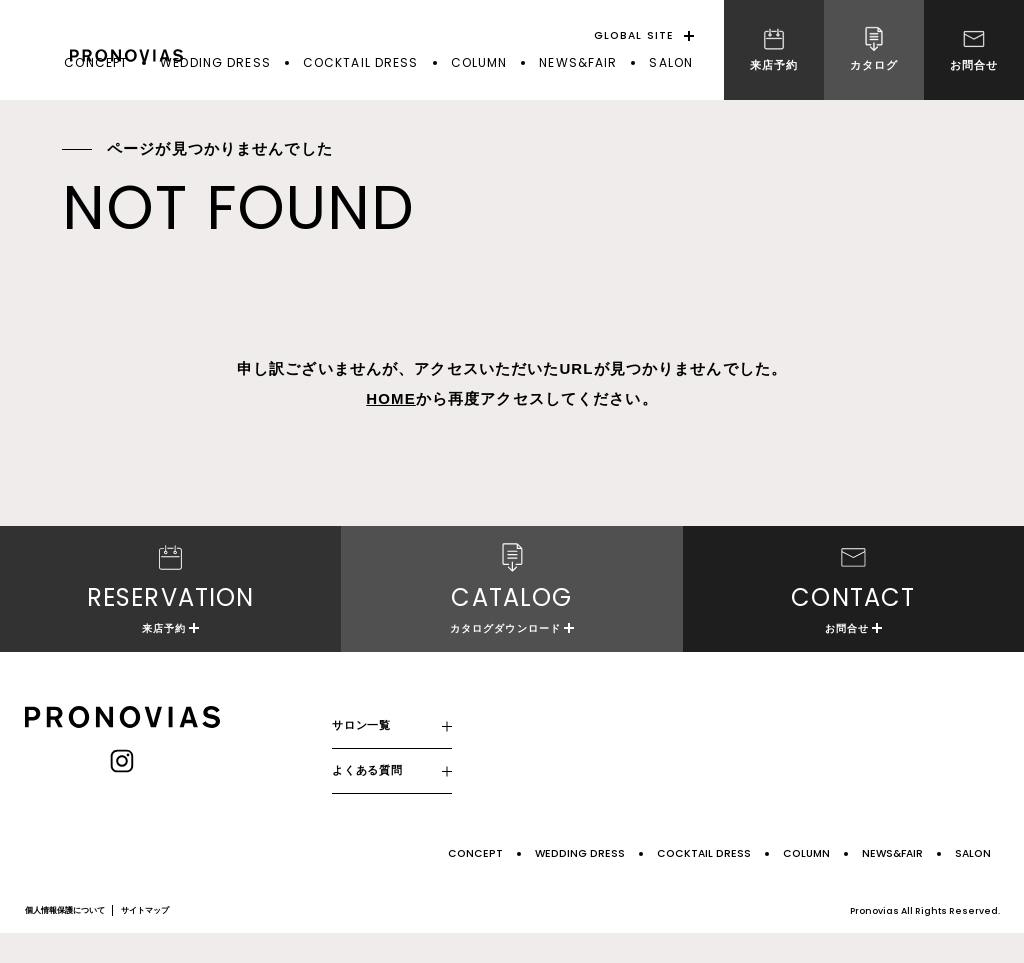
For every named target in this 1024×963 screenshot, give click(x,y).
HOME (391, 398)
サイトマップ (145, 939)
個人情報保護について (65, 939)
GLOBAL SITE (634, 35)
